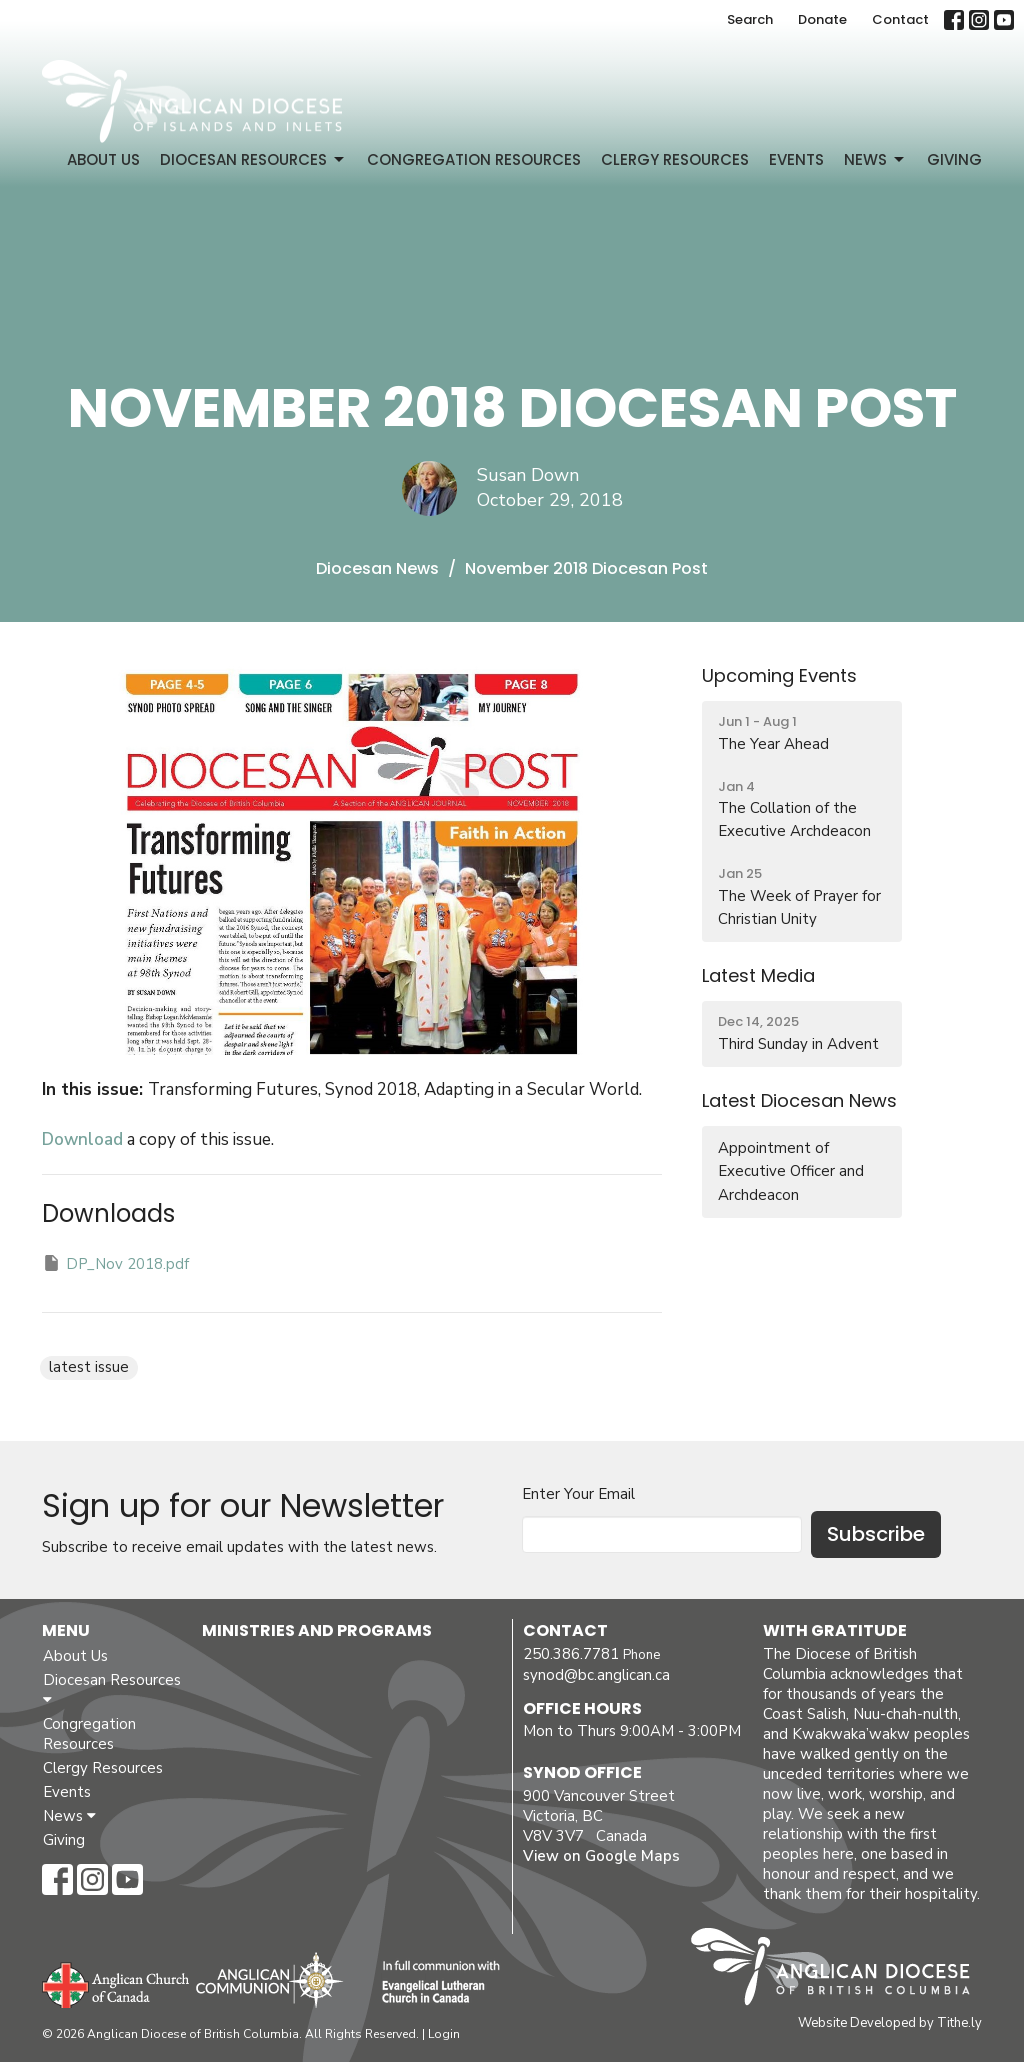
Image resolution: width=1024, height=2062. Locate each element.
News (875, 159)
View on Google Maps (601, 1856)
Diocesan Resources (253, 159)
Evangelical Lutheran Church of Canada (433, 1983)
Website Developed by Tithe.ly (890, 2023)
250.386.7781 (571, 1654)
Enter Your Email (578, 1494)
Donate (822, 19)
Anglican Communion (269, 1979)
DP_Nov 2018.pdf (115, 1263)
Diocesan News (377, 568)
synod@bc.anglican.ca (596, 1675)
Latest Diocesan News (799, 1100)
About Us (103, 159)
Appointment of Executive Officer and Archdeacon (791, 1171)
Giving (954, 159)
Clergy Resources (675, 159)
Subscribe (876, 1534)
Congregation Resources (474, 159)
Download (82, 1139)
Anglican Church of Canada (116, 1983)
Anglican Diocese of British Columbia (840, 1970)
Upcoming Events (779, 675)
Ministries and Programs (317, 1630)
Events (796, 159)
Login (444, 2034)
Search (750, 19)
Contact (900, 19)
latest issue (89, 1367)
